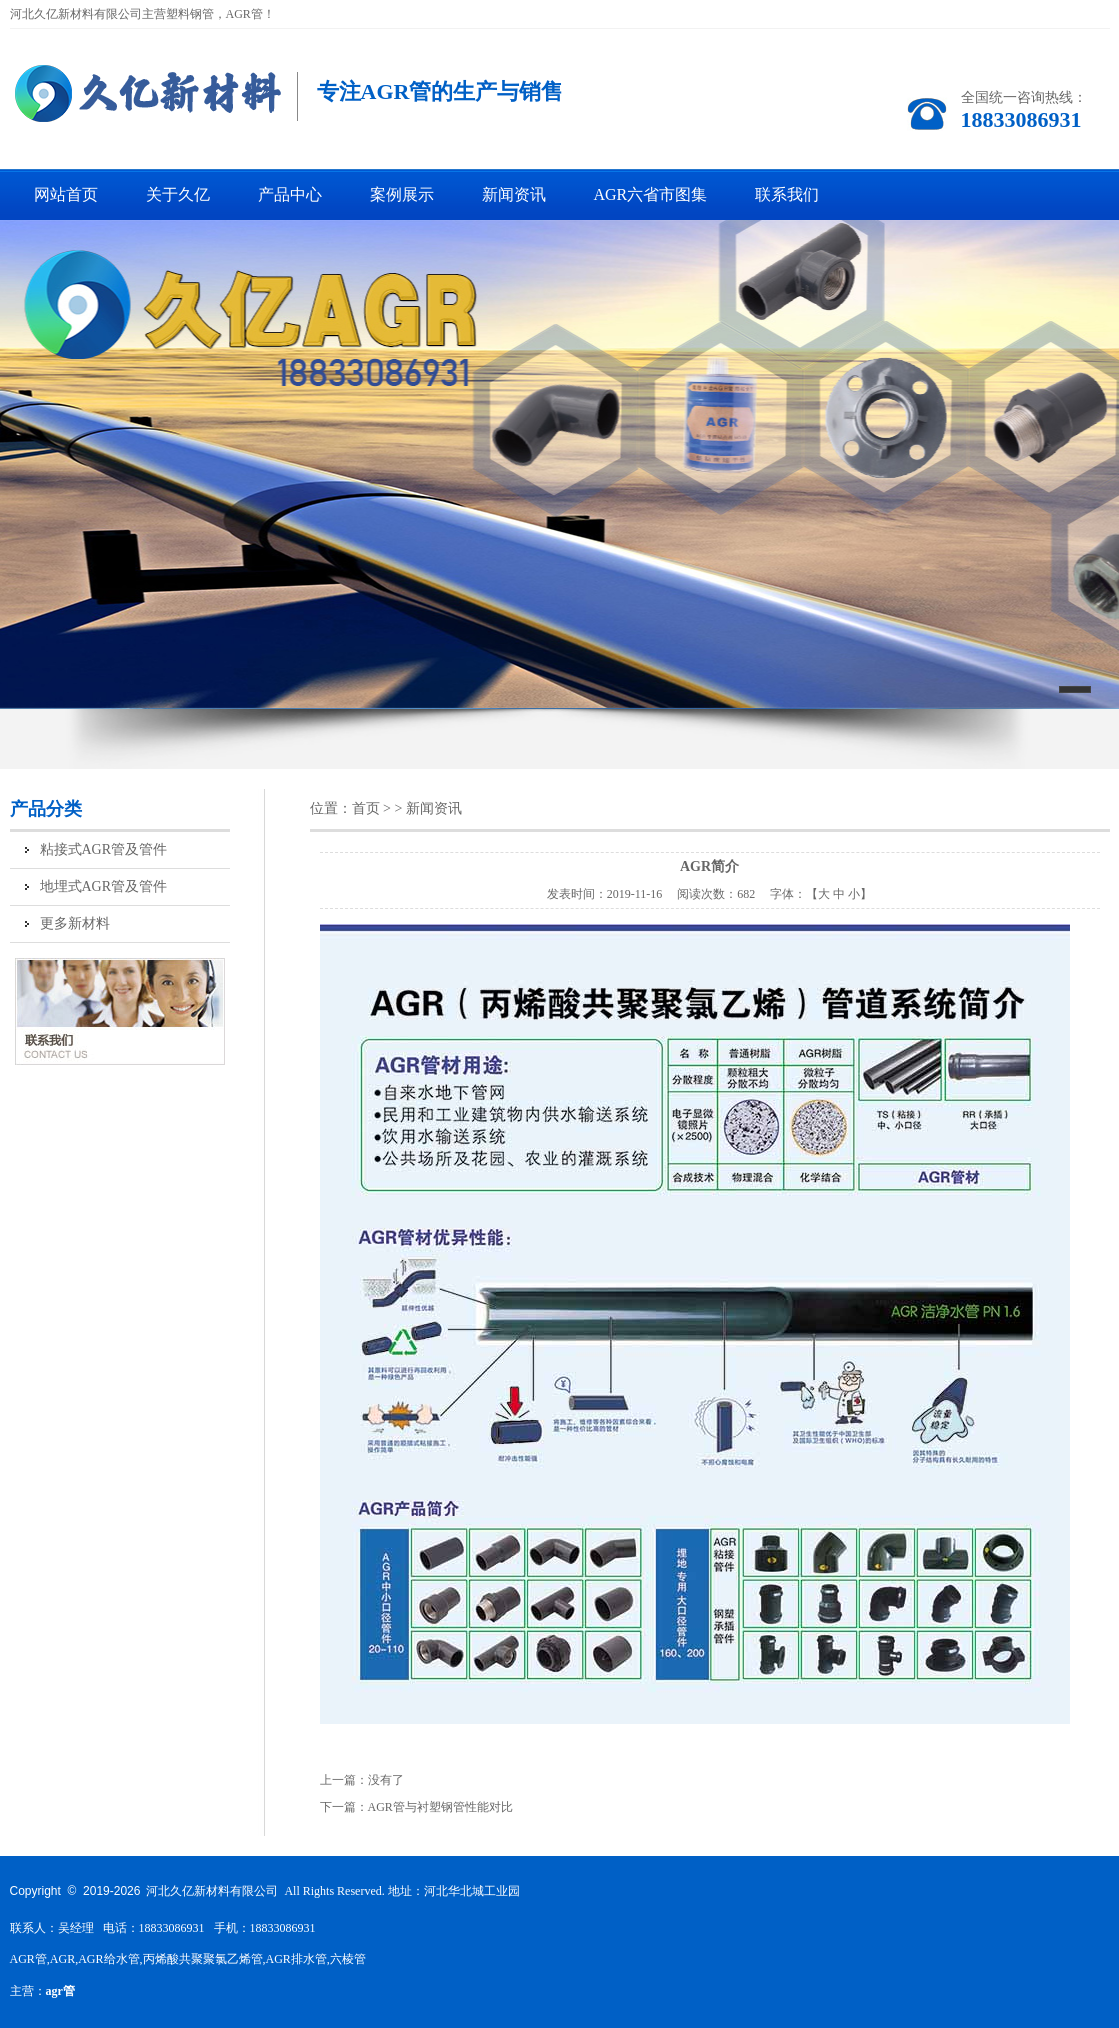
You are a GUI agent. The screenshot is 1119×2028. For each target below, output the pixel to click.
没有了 (386, 1780)
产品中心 (290, 194)
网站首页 (66, 194)
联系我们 (787, 194)
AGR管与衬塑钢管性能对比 (440, 1807)
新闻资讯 (514, 194)
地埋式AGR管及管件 (104, 886)
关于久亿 (178, 194)
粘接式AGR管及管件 (104, 849)
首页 (366, 808)
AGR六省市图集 (651, 194)
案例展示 (402, 194)
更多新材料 (75, 923)
